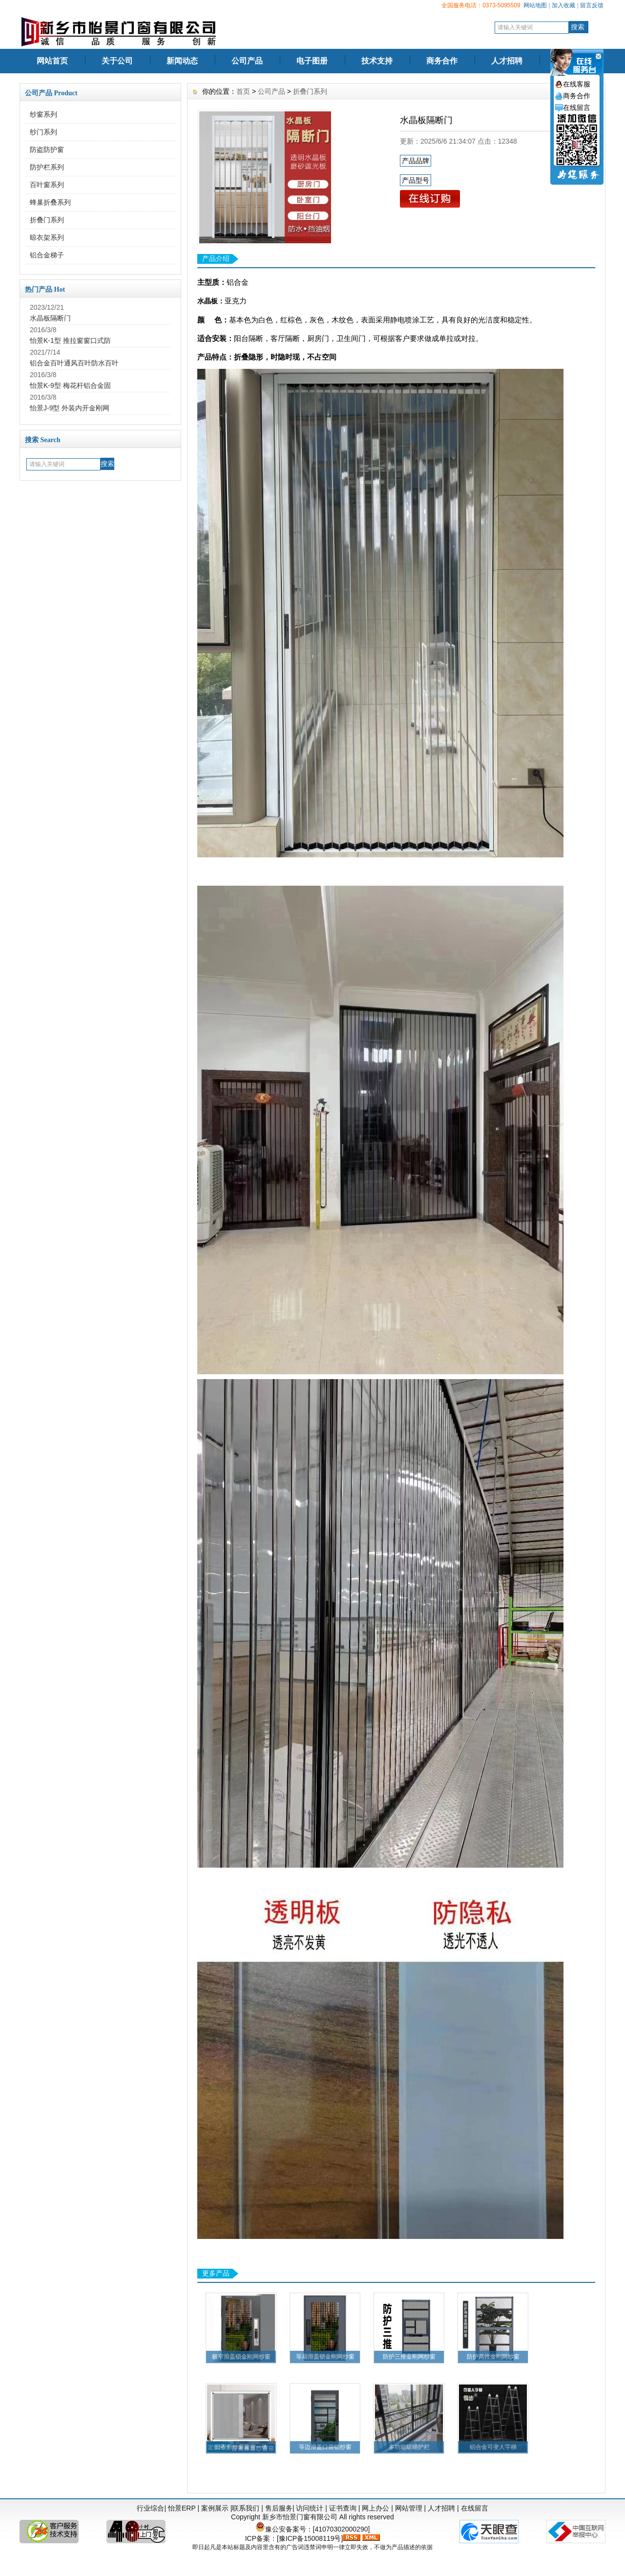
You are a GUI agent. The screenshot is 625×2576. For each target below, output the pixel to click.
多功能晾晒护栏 (409, 2447)
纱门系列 (43, 132)
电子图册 (312, 61)
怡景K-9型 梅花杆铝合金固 (70, 385)
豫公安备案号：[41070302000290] (312, 2529)
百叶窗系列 (47, 185)
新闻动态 (182, 61)
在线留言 (474, 2508)
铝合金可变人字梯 (493, 2447)
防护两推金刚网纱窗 (493, 2356)
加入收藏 (563, 5)
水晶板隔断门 (50, 318)
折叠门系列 (47, 220)
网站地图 (535, 5)
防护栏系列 (47, 167)
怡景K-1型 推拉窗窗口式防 (70, 340)
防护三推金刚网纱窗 (409, 2356)
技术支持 (377, 61)
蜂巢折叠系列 (50, 202)
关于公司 (117, 61)
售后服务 (278, 2508)
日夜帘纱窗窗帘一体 (241, 2447)
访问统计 (309, 2508)
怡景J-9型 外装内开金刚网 (69, 408)
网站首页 (52, 61)
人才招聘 (506, 61)
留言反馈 (592, 5)
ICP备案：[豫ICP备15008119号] (294, 2538)
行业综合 (150, 2508)
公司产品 (247, 61)
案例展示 (215, 2508)
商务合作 (442, 61)
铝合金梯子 (47, 255)
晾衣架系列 (47, 237)
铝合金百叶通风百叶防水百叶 (74, 363)
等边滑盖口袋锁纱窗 (325, 2447)
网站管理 (408, 2508)
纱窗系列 (43, 114)
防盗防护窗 (47, 149)
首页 (243, 91)
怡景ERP (182, 2508)
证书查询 (342, 2508)
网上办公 (375, 2508)
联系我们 (245, 2508)
